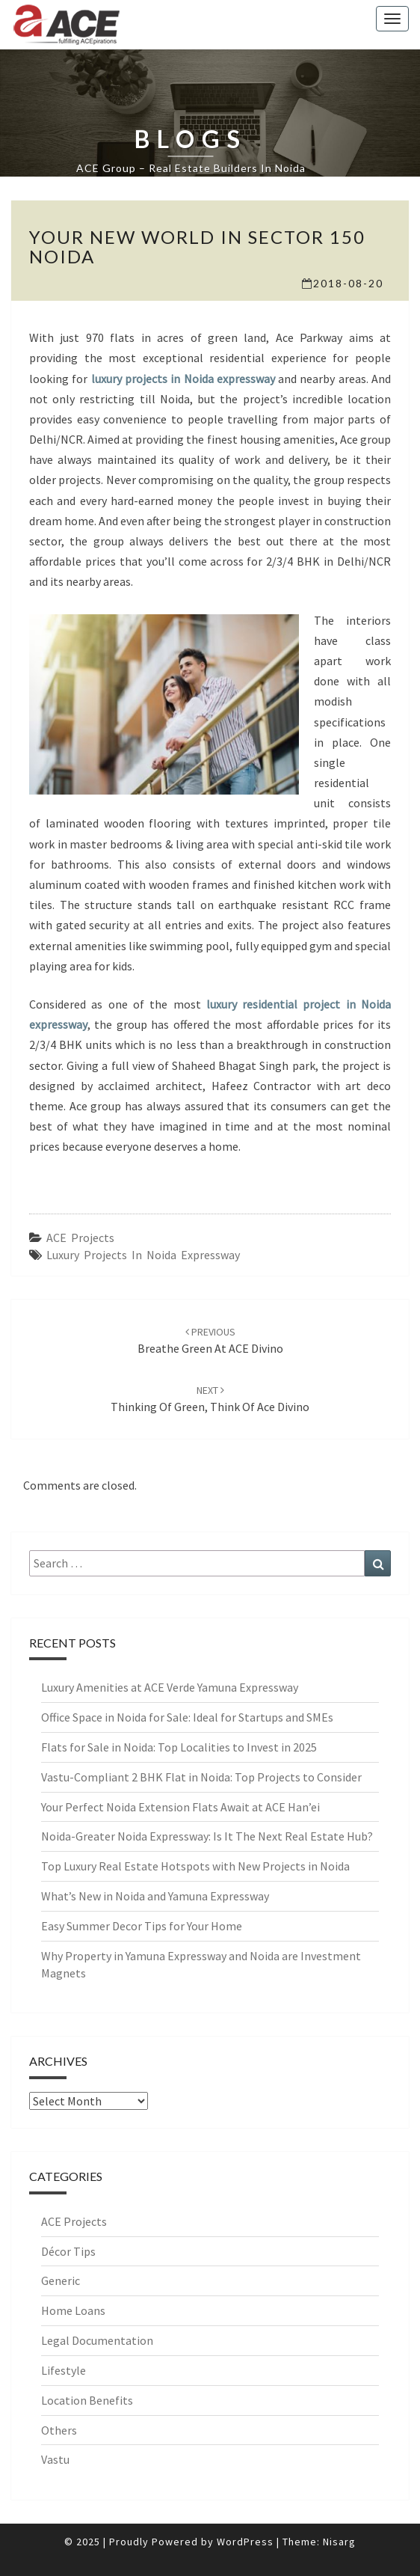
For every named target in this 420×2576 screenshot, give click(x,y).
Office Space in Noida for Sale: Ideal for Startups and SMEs (187, 1717)
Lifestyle (63, 2370)
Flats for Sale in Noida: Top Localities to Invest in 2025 (179, 1747)
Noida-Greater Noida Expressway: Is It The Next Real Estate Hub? (207, 1836)
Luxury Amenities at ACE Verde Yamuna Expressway (169, 1687)
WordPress (245, 2541)
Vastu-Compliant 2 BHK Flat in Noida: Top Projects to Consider (201, 1776)
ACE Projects (80, 1237)
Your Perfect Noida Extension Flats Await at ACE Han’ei (180, 1806)
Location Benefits (87, 2400)
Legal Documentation (97, 2340)
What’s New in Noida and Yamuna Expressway (155, 1895)
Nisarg (339, 2541)
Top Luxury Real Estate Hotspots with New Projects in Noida (195, 1865)
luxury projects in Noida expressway (183, 378)
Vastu (55, 2459)
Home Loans (73, 2310)
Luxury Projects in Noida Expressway (143, 1254)
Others (59, 2430)
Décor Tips (68, 2251)
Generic (60, 2280)
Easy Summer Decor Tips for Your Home (141, 1925)
